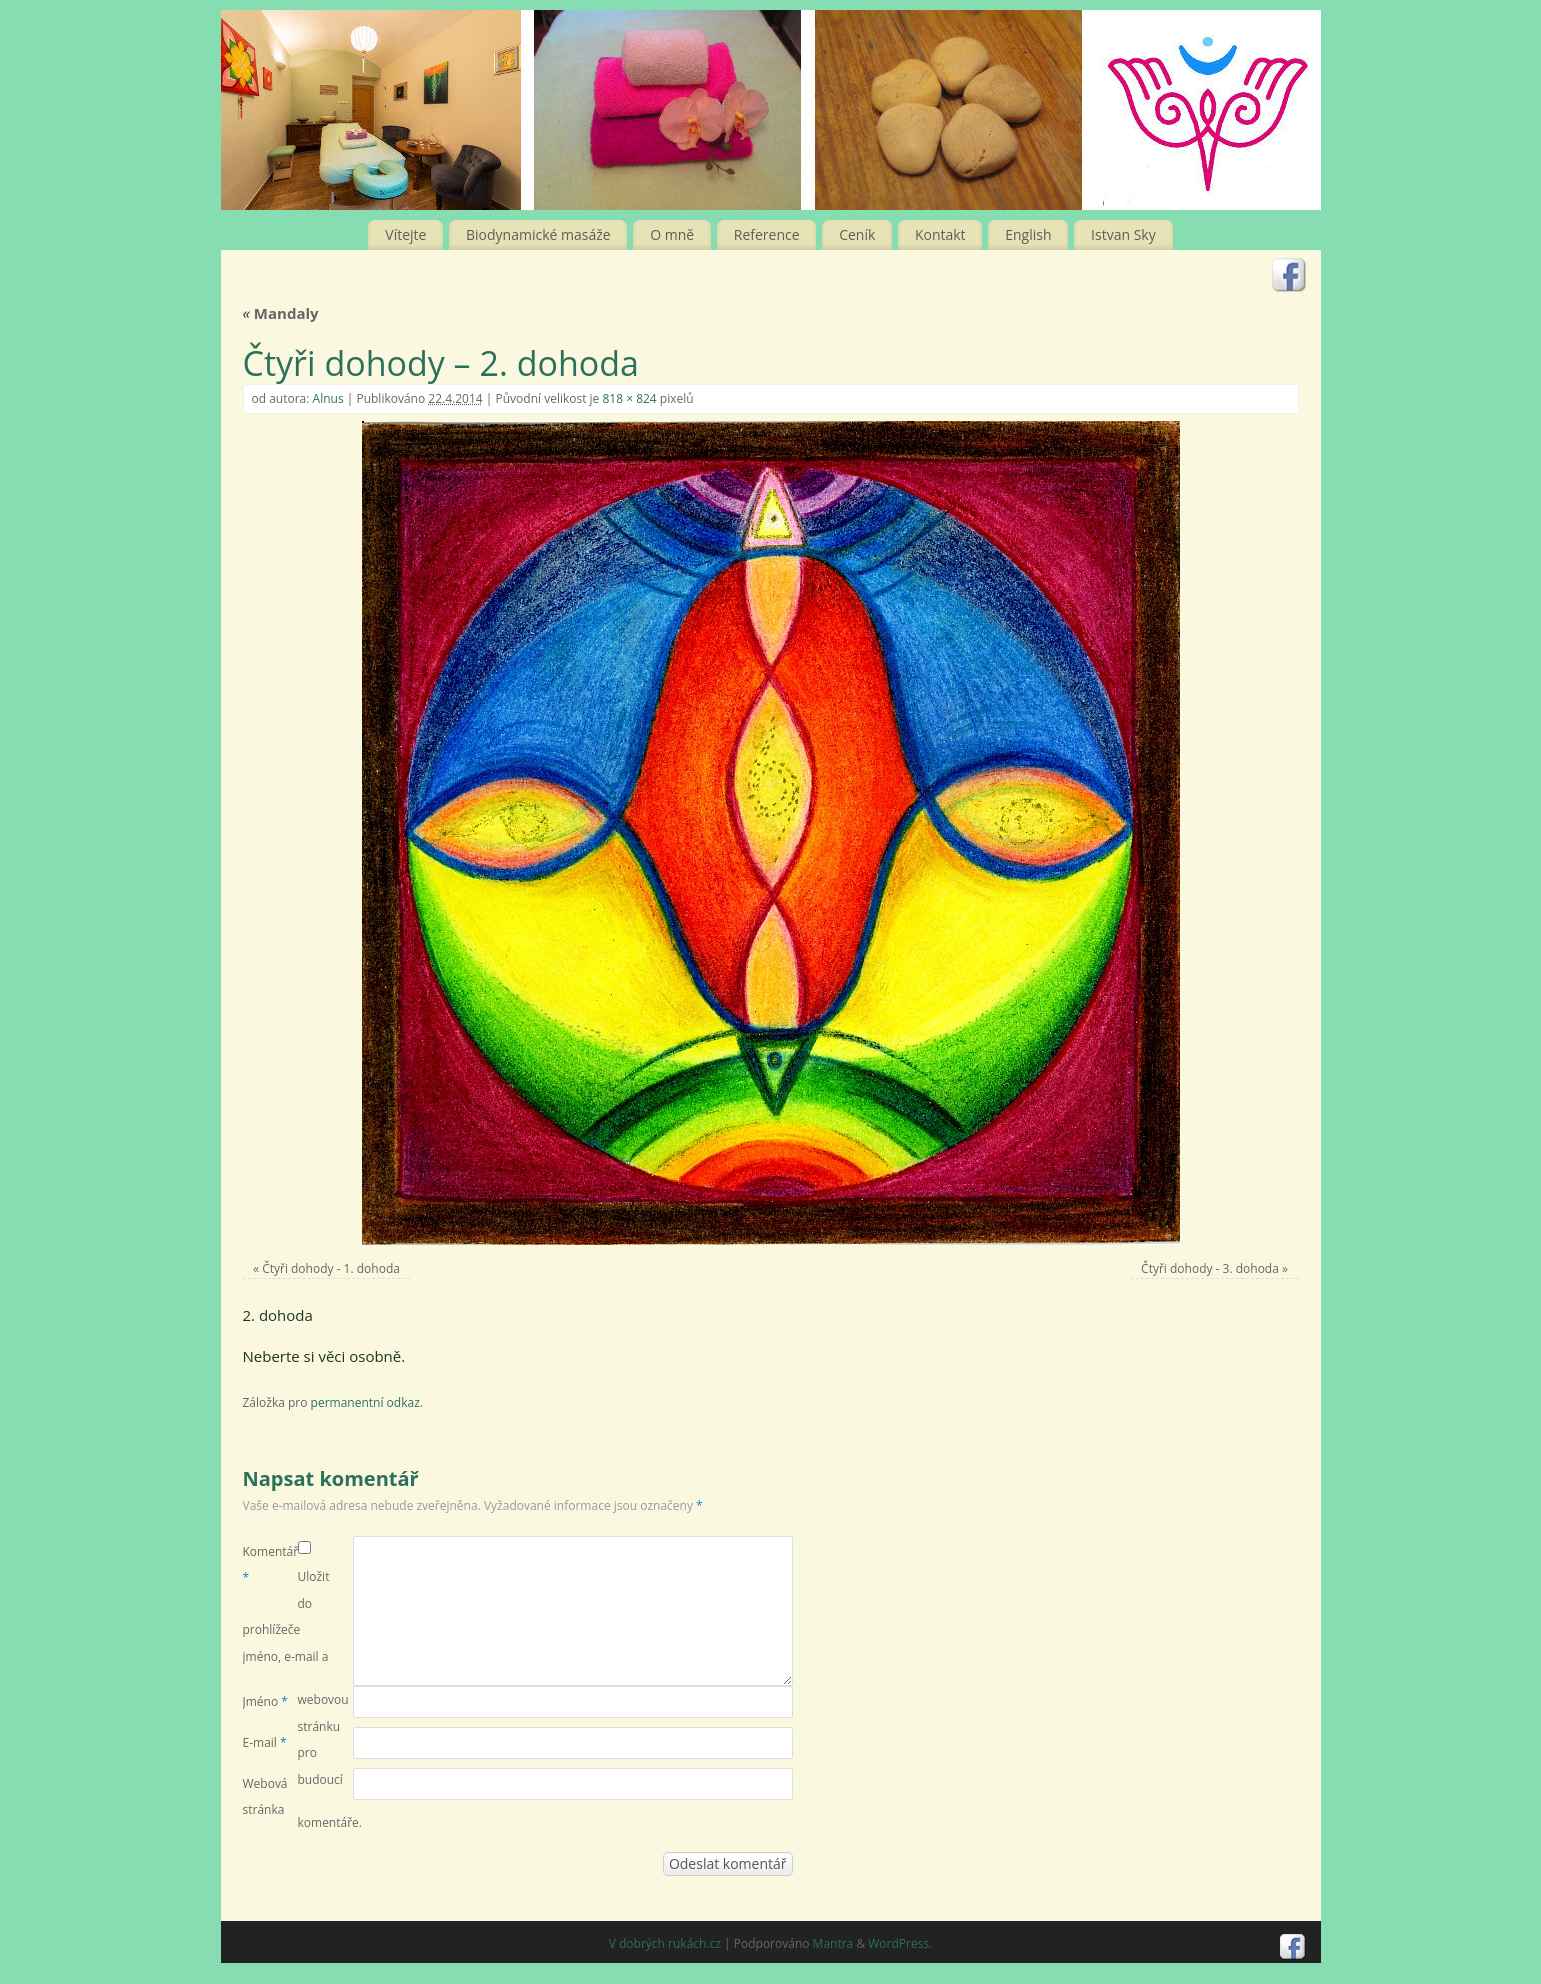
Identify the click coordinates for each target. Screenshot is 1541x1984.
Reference (767, 234)
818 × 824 (629, 398)
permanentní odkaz (365, 1402)
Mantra (833, 1943)
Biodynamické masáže (538, 234)
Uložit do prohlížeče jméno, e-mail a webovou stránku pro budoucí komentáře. (302, 1699)
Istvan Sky (1123, 234)
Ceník (857, 234)
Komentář (270, 1564)
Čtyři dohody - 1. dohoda (331, 1268)
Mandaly (281, 313)
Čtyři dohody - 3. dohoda (1210, 1268)
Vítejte (405, 234)
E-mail (265, 1742)
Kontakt (940, 234)
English (1028, 234)
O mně (672, 234)
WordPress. (900, 1943)
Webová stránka (265, 1796)
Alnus (328, 398)
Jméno (265, 1701)
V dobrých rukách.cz (665, 1943)
